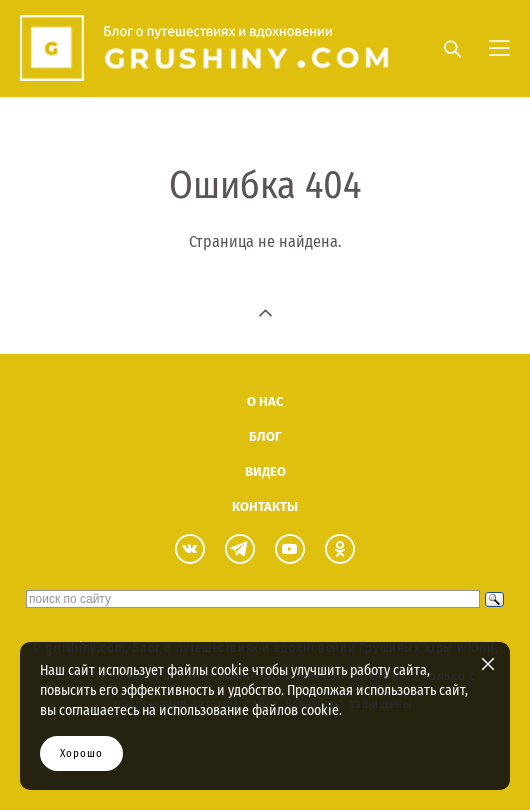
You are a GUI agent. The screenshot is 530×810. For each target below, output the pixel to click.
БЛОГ (265, 436)
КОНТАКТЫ (265, 506)
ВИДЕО (265, 471)
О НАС (265, 401)
